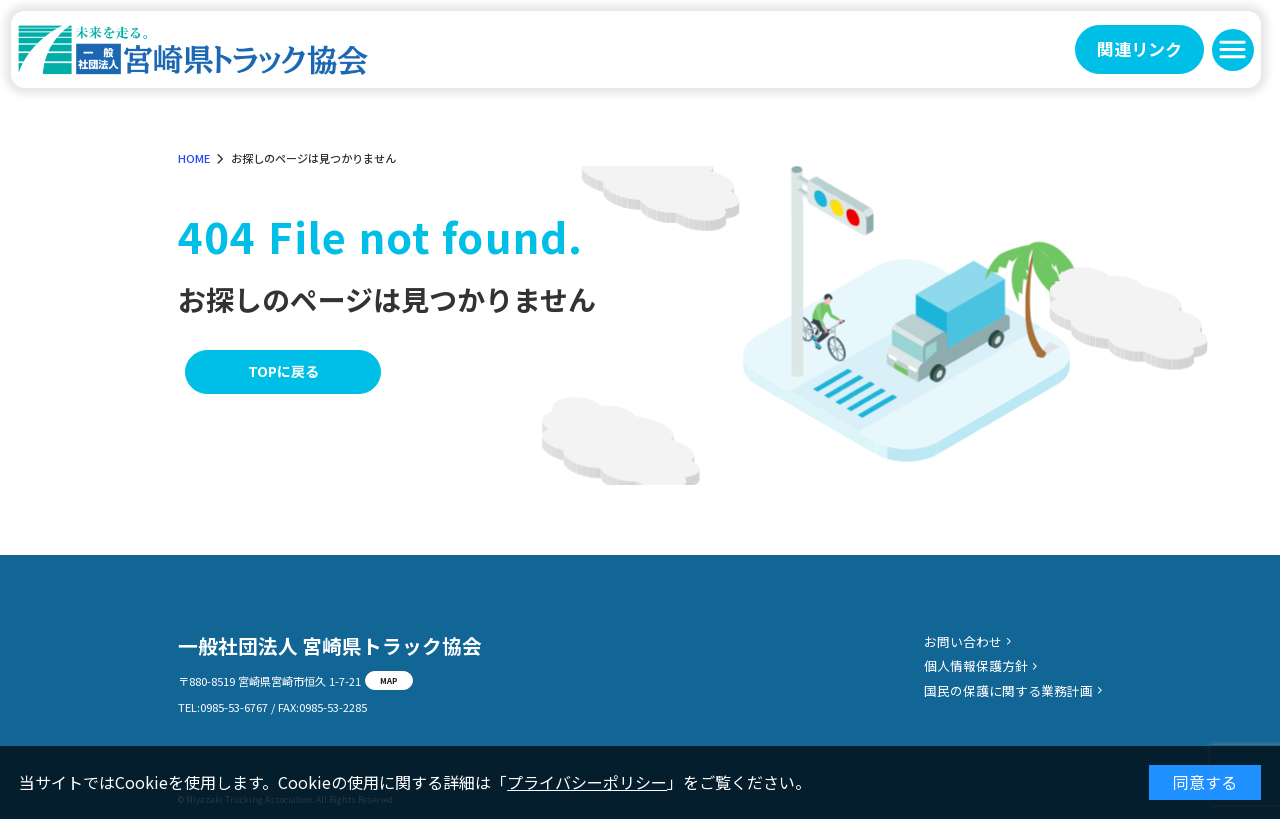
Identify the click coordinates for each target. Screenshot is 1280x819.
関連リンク (1139, 48)
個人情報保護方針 (976, 665)
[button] (1233, 50)
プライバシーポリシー (587, 782)
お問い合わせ (963, 641)
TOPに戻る (283, 371)
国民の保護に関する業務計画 (1008, 690)
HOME (194, 158)
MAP (389, 680)
